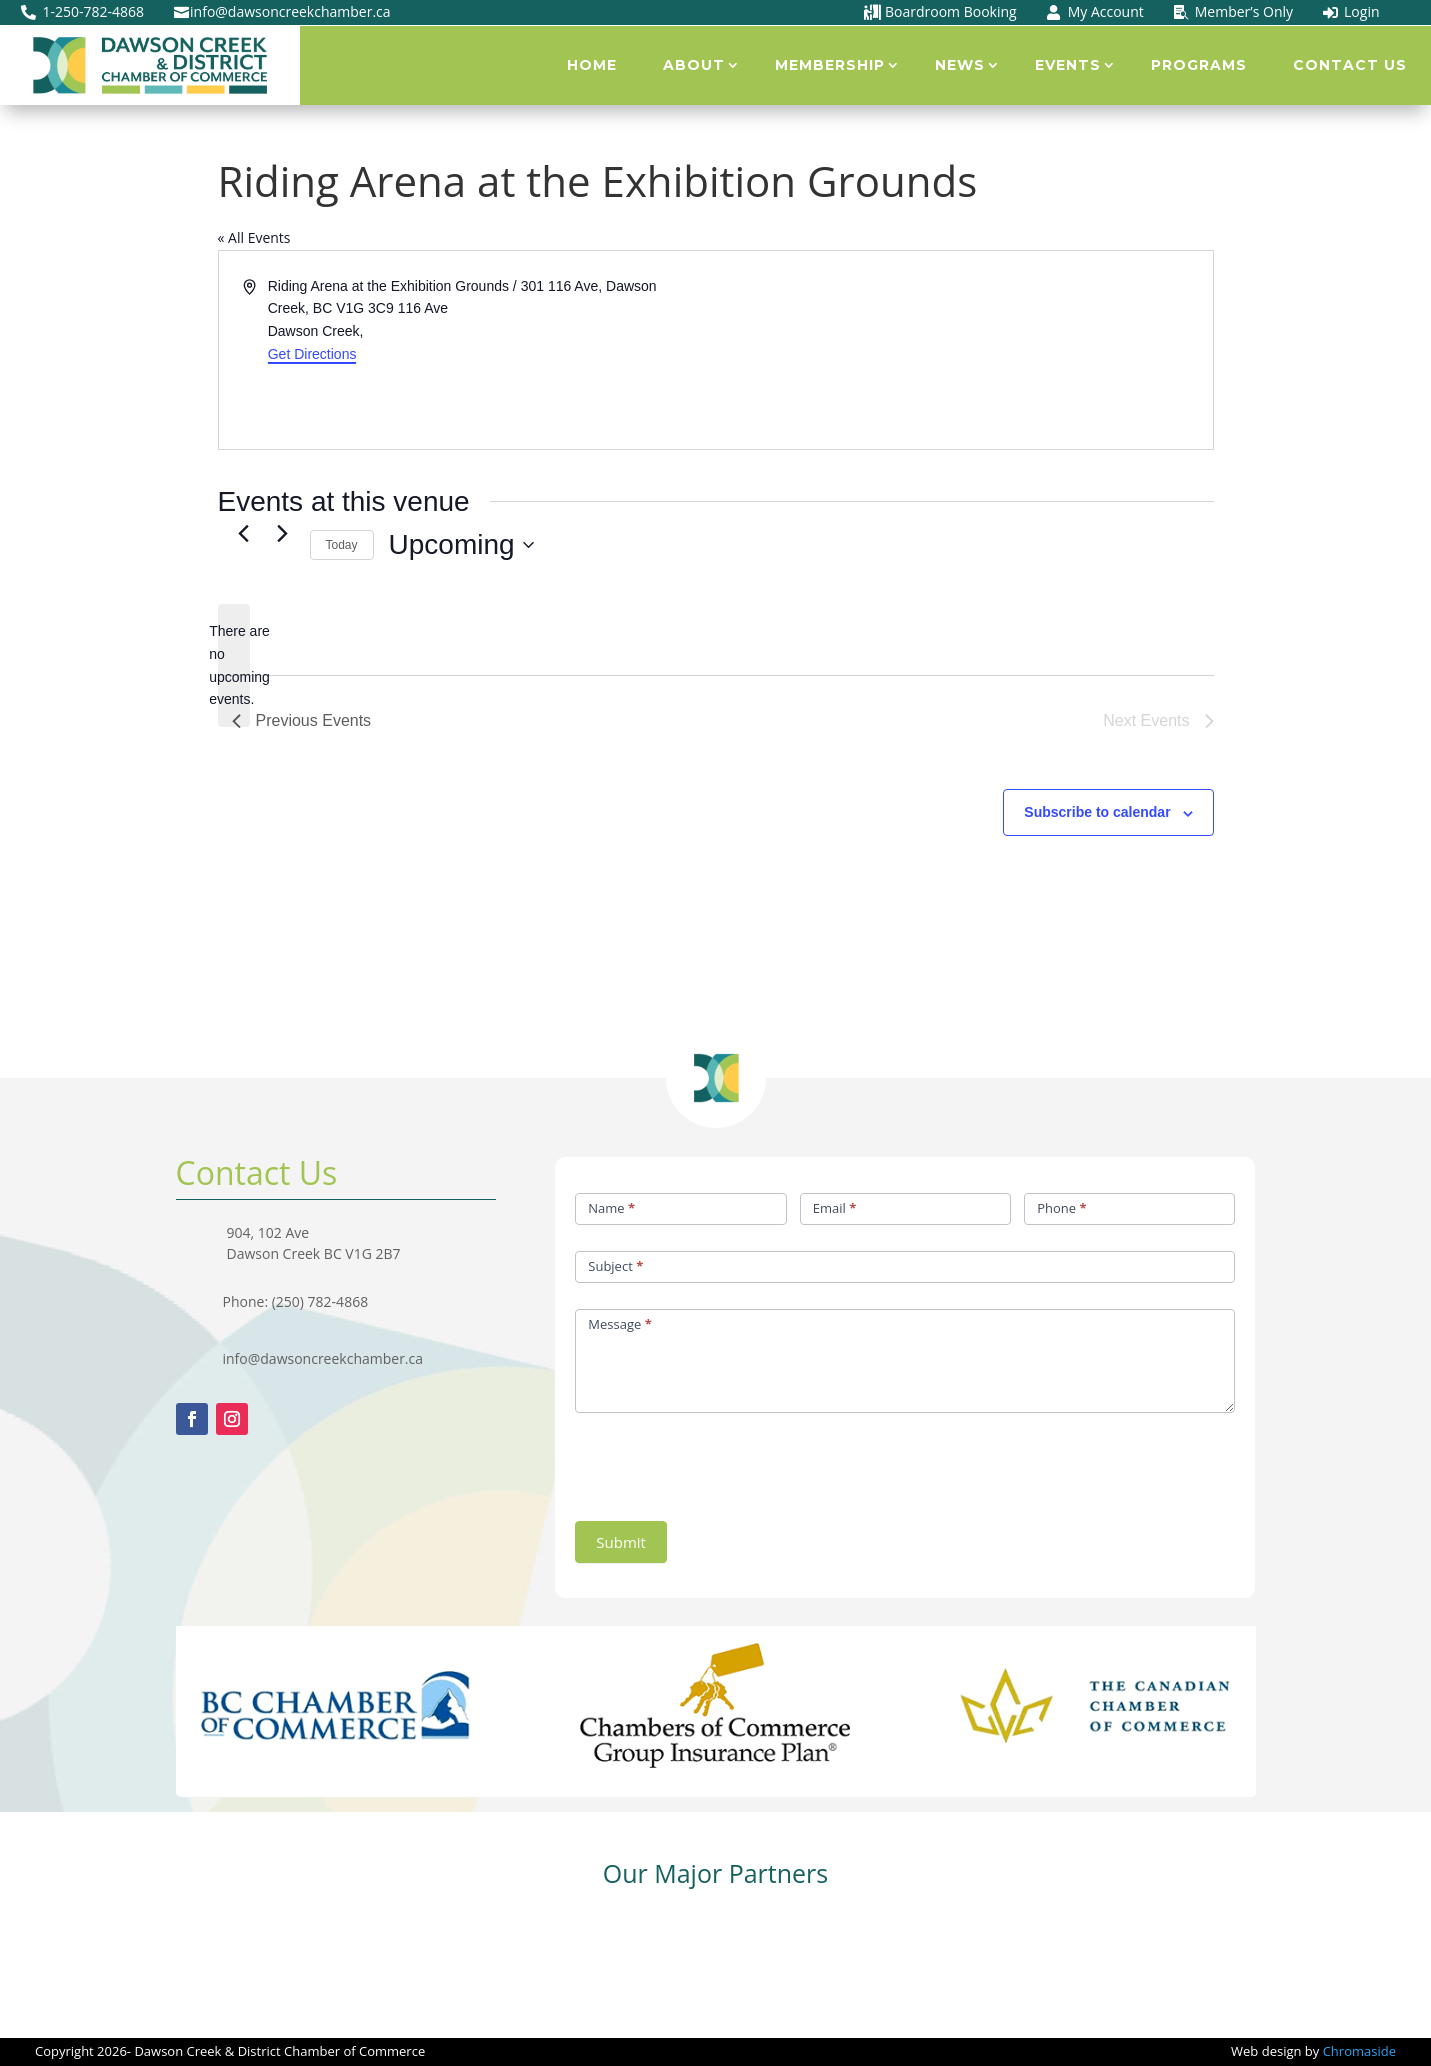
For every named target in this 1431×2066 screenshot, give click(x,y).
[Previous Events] (244, 533)
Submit (621, 1542)
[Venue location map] (963, 350)
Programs (1199, 65)
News (960, 65)
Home (592, 65)
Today (342, 545)
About (694, 65)
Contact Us (1350, 65)
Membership (830, 65)
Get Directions (312, 354)
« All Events (254, 237)
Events (1068, 65)
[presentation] (727, 1462)
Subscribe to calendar (1097, 812)
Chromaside (1359, 2051)
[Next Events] (283, 533)
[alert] (234, 665)
